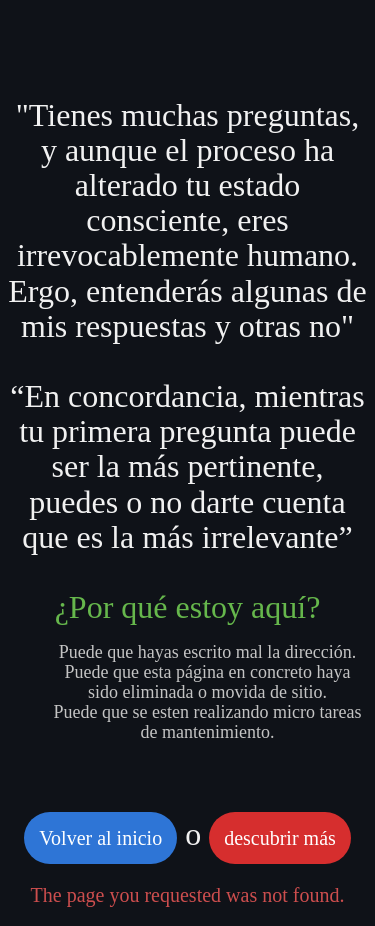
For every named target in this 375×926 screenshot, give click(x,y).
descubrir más (280, 838)
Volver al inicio (100, 838)
